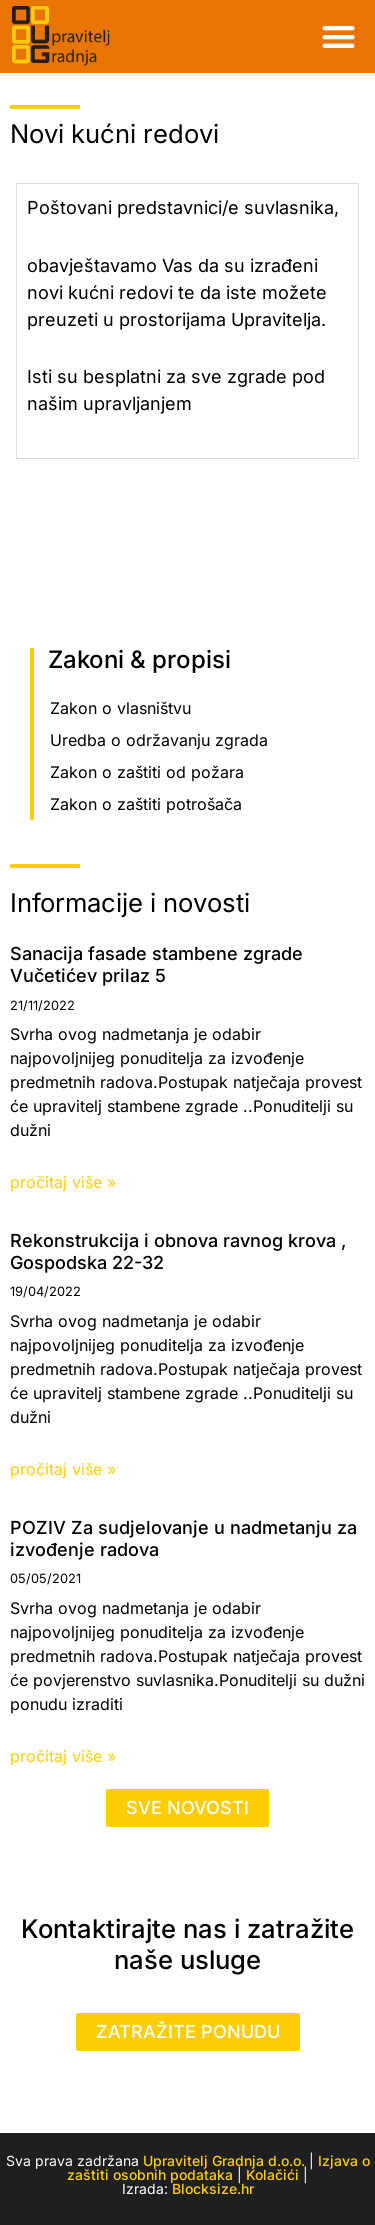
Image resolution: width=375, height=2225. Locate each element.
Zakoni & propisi (139, 659)
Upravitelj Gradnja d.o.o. (224, 2160)
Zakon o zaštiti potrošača (146, 804)
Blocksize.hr (213, 2188)
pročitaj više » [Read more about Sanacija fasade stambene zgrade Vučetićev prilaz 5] (63, 1182)
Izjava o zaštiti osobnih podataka (218, 2167)
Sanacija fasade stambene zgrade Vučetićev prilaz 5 (156, 964)
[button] (339, 36)
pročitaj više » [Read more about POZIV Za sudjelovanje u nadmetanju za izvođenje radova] (63, 1756)
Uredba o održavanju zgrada (159, 740)
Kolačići (272, 2174)
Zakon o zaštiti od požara (147, 772)
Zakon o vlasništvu (120, 708)
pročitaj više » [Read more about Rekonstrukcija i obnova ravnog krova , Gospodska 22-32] (63, 1469)
